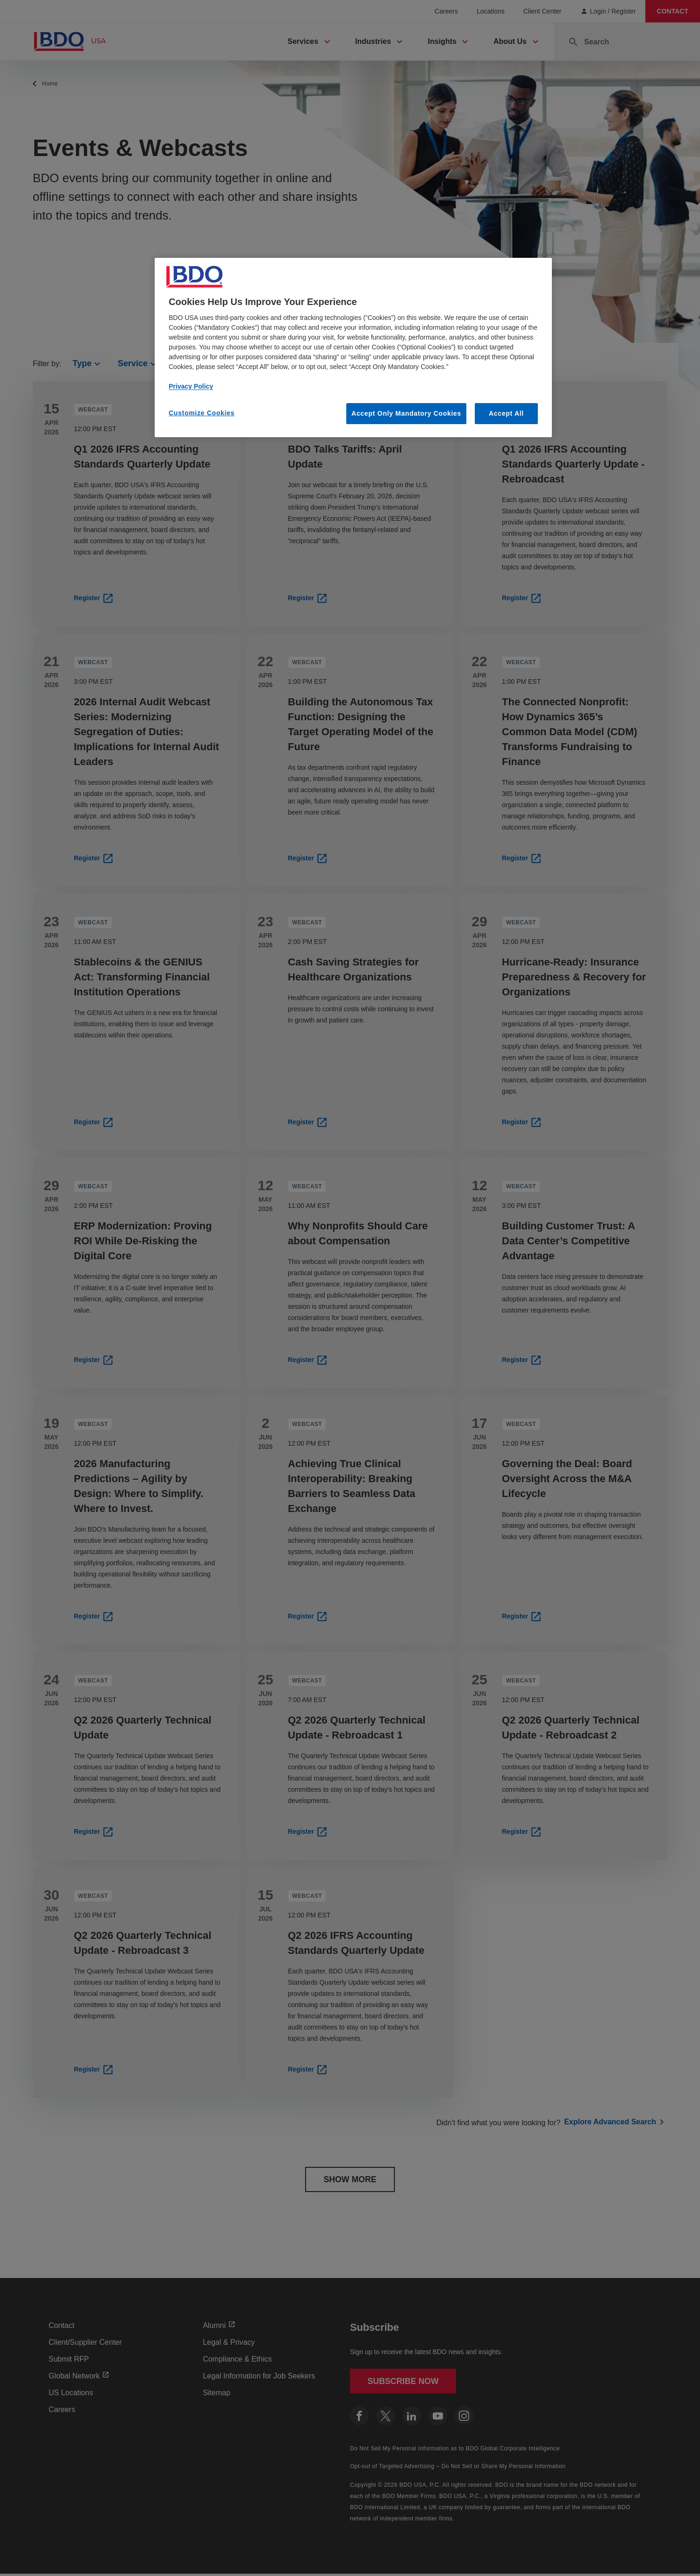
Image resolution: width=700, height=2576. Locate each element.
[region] (353, 348)
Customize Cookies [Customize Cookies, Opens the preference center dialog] (202, 413)
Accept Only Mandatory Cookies (406, 413)
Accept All (506, 413)
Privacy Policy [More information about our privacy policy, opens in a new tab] (191, 386)
